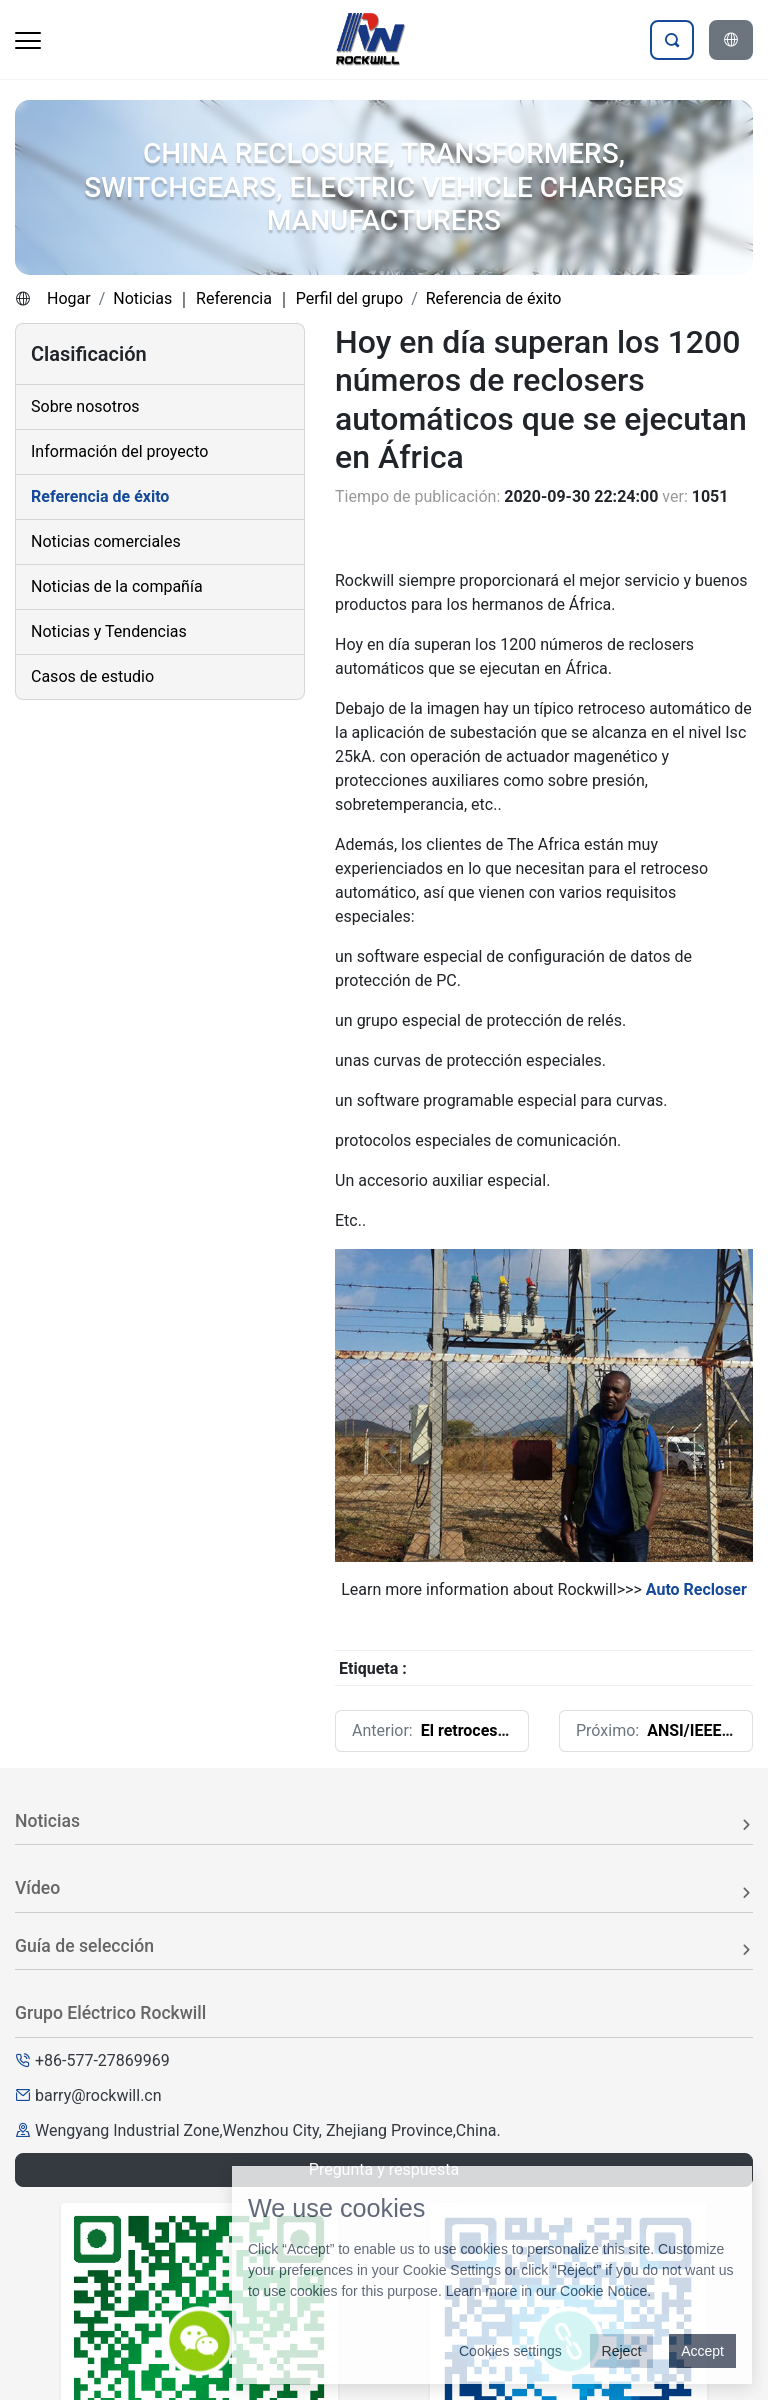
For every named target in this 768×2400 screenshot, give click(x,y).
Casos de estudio (92, 676)
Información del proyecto (119, 451)
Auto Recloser (696, 1589)
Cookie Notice (603, 2291)
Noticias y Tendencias (109, 631)
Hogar (69, 298)
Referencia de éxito (494, 298)
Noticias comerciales (106, 541)
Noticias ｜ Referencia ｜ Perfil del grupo (258, 298)
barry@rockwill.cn (98, 2095)
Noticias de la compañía (117, 586)
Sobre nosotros (85, 406)
